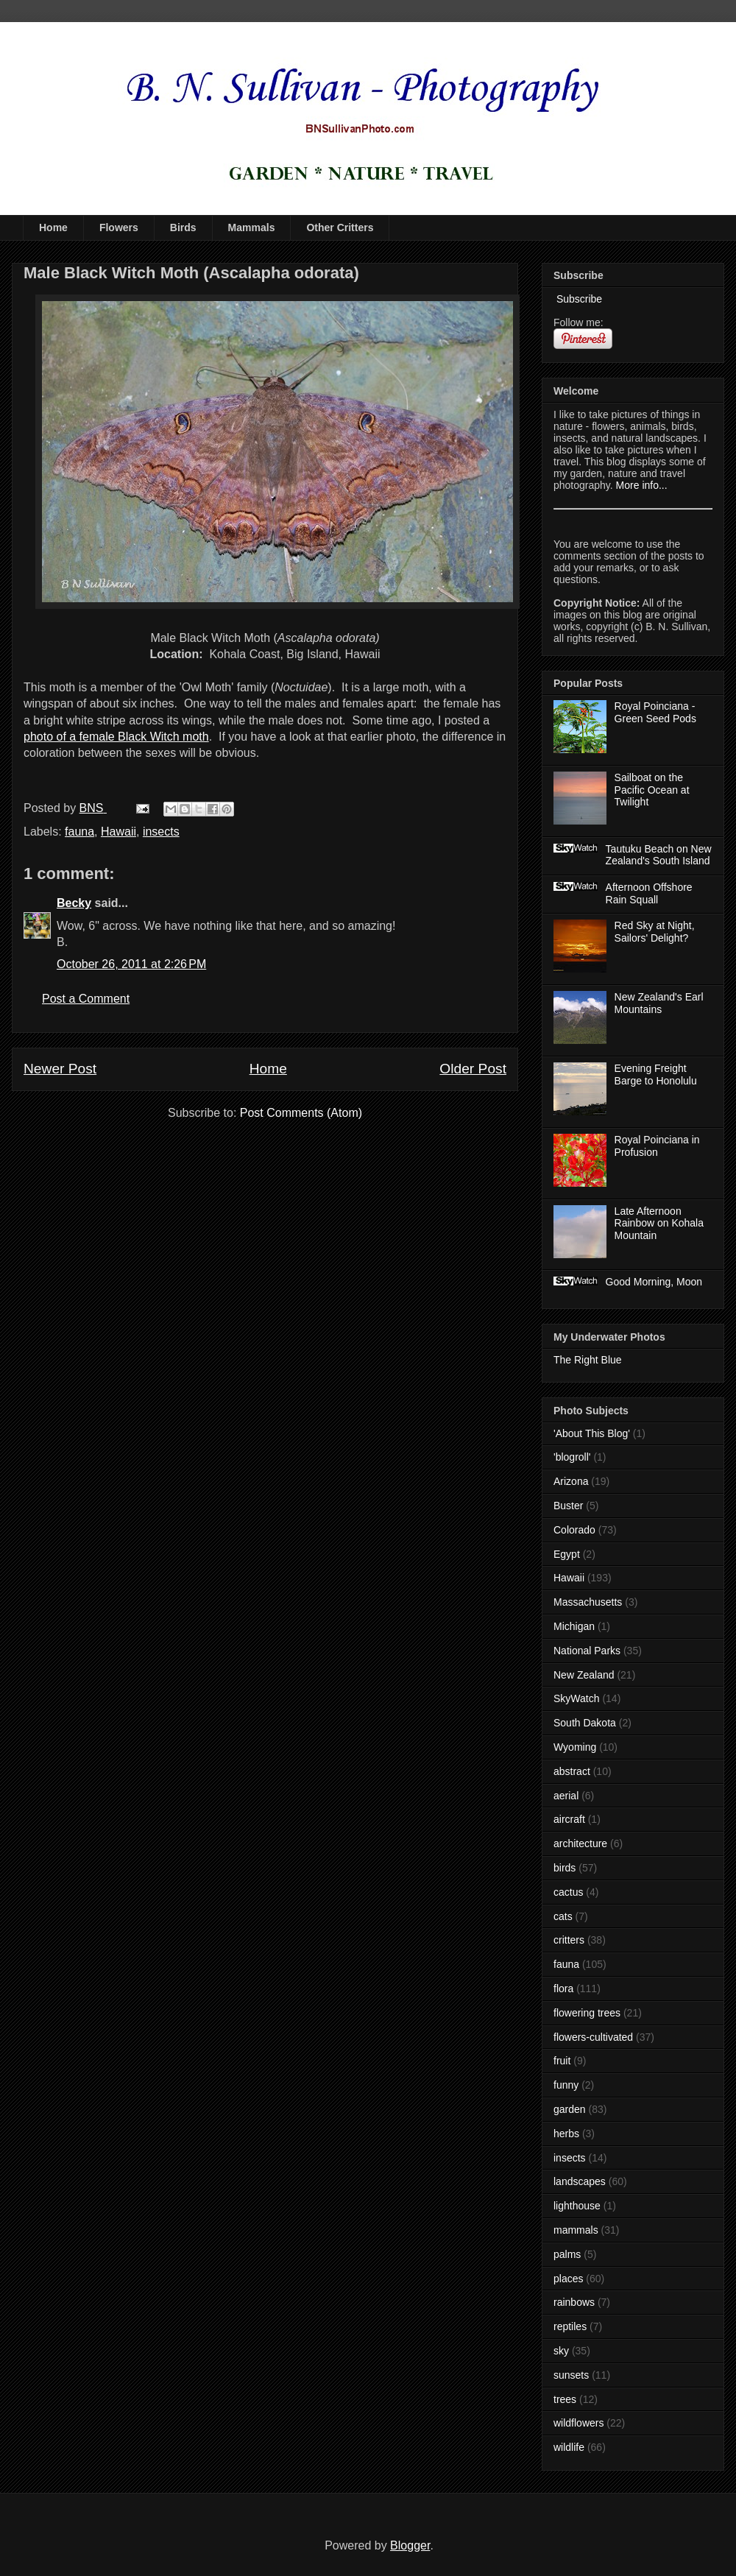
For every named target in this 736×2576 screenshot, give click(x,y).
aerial (565, 1796)
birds (564, 1868)
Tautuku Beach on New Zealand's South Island (659, 855)
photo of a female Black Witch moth (116, 736)
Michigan (574, 1626)
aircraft (569, 1819)
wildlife (568, 2447)
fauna (79, 831)
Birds (183, 227)
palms (567, 2254)
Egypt (566, 1554)
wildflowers (578, 2423)
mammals (575, 2230)
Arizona (570, 1481)
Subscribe (577, 299)
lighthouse (577, 2206)
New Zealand (584, 1675)
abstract (571, 1771)
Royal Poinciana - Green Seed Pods (655, 712)
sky (561, 2351)
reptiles (570, 2326)
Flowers (118, 227)
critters (568, 1940)
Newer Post (60, 1068)
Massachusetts (587, 1602)
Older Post (472, 1068)
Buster (568, 1505)
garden (569, 2109)
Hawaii (118, 831)
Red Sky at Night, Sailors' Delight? (655, 932)
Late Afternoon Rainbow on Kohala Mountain (659, 1223)
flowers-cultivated (593, 2037)
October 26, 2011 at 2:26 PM (131, 964)
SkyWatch (576, 1698)
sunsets (571, 2375)
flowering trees (586, 2013)
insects (161, 831)
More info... (642, 485)
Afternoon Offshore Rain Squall (649, 893)
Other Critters (339, 227)
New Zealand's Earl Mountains (659, 1003)
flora (563, 1988)
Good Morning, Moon (654, 1282)
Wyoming (574, 1747)
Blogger (410, 2545)
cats (563, 1916)
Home (53, 227)
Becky (74, 903)
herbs (566, 2133)
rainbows (574, 2302)
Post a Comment (86, 998)
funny (565, 2085)
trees (564, 2399)
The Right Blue (587, 1360)
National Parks (586, 1650)
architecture (580, 1843)
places (568, 2278)
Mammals (251, 227)
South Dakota (584, 1723)
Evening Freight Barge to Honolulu (656, 1074)
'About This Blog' (591, 1433)
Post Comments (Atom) (301, 1113)
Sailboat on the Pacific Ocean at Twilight (652, 790)
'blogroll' (571, 1457)
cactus (568, 1892)
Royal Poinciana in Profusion (657, 1146)
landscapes (579, 2181)
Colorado (574, 1530)
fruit (561, 2061)
